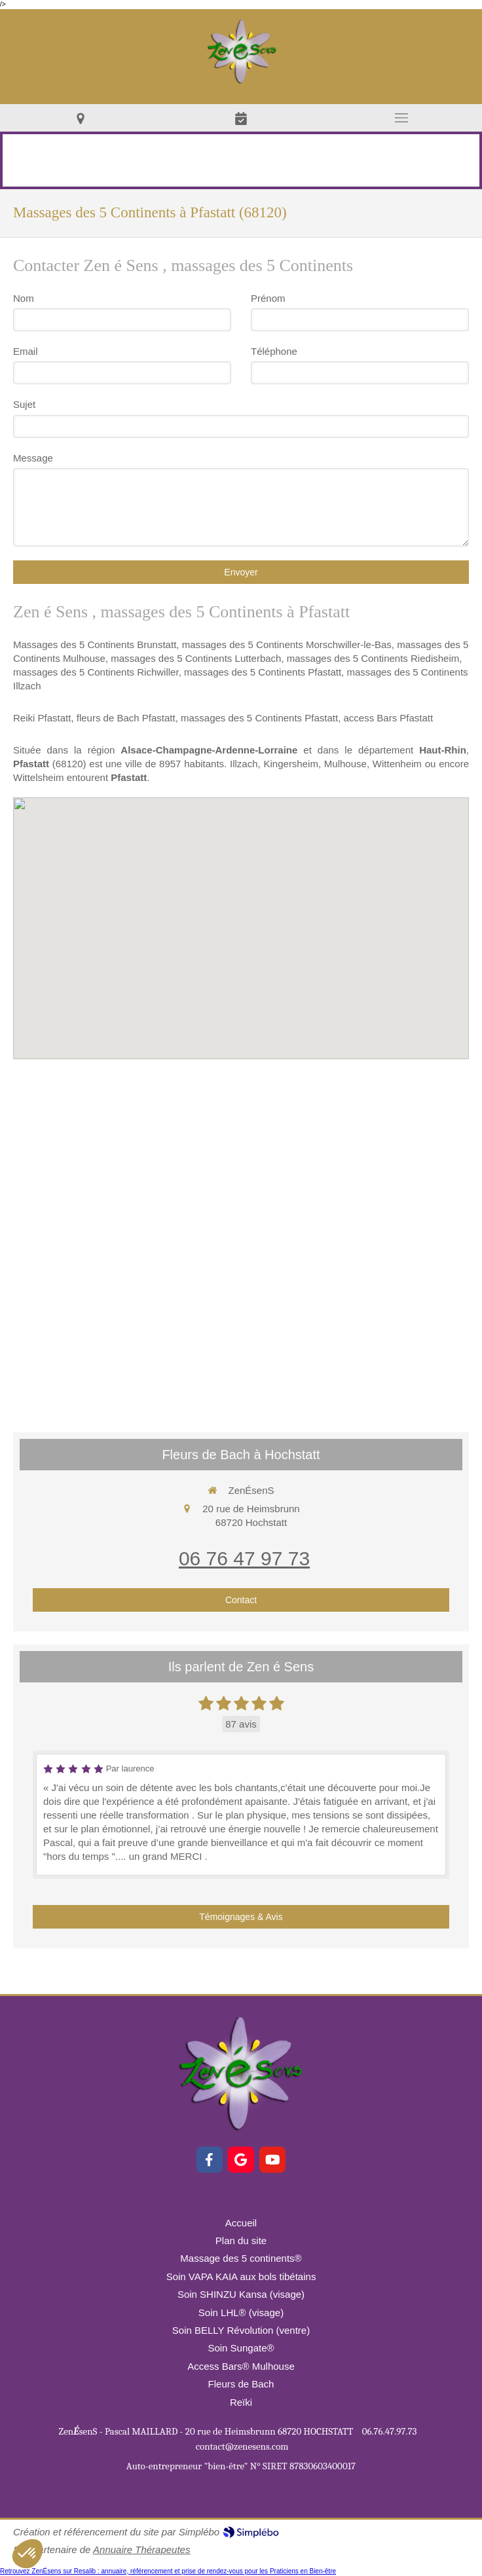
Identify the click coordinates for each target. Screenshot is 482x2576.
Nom (23, 298)
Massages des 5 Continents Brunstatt (94, 644)
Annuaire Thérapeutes (141, 2549)
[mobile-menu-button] (402, 118)
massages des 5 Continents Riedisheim (373, 658)
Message (33, 457)
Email (25, 351)
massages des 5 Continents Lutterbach (196, 658)
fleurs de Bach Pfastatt (126, 717)
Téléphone (274, 351)
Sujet (24, 404)
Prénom (268, 298)
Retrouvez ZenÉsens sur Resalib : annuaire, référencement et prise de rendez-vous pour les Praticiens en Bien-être (168, 2571)
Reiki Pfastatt (42, 717)
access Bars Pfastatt (388, 717)
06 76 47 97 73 (244, 1558)
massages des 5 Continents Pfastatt (262, 672)
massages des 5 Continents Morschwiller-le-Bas (287, 644)
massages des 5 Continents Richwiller (96, 672)
